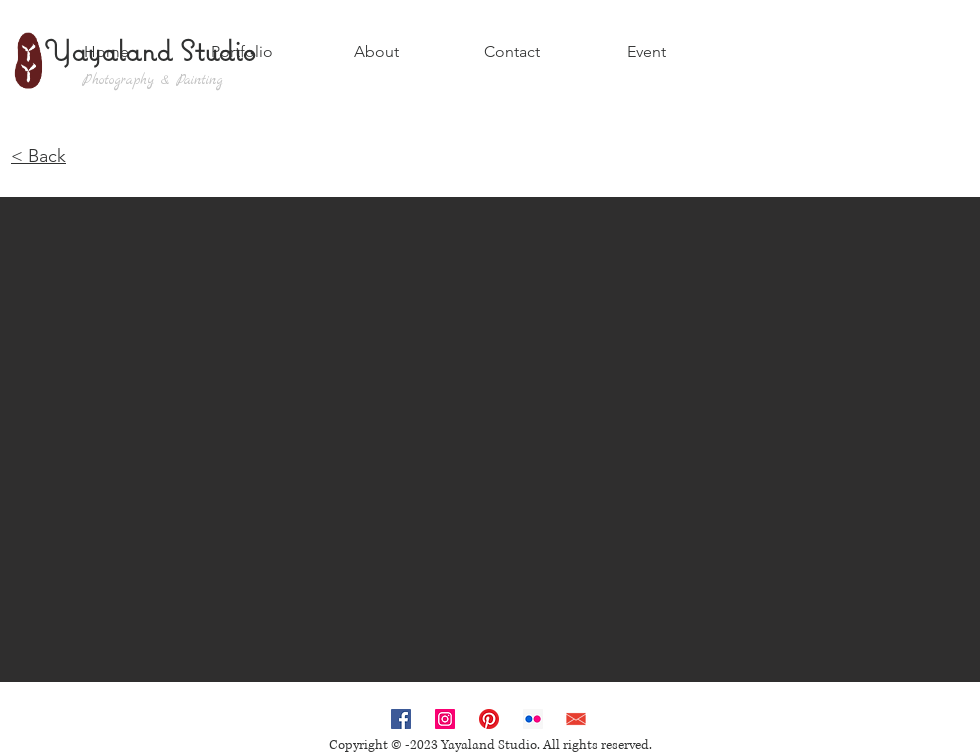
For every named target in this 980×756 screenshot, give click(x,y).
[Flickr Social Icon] (533, 719)
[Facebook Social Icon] (401, 719)
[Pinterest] (489, 719)
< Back (38, 156)
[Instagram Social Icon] (445, 719)
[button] (490, 439)
